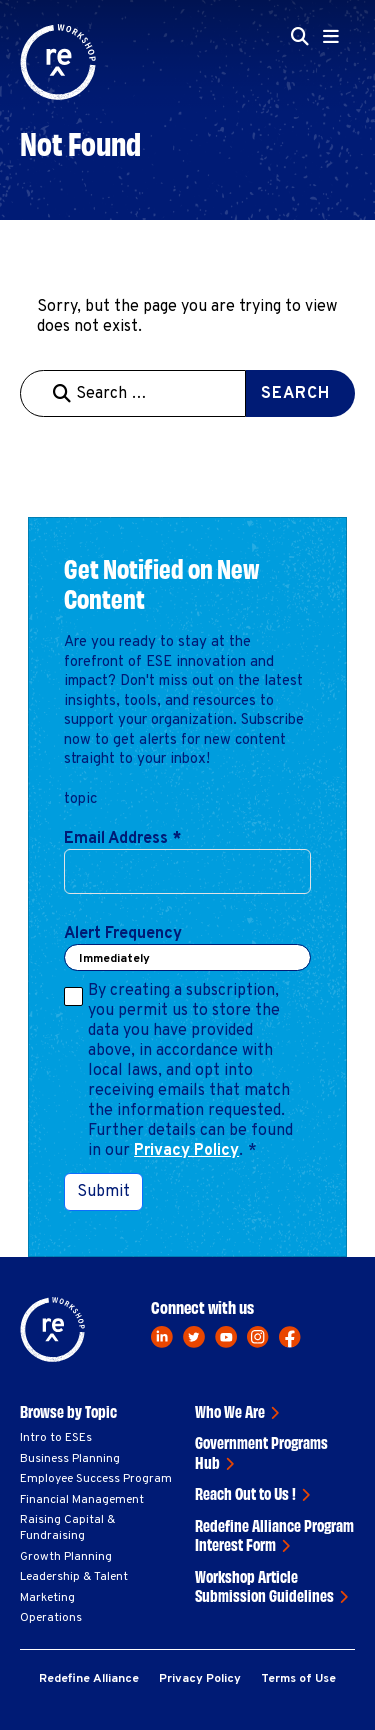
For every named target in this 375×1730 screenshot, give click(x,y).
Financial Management (82, 1500)
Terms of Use (298, 1679)
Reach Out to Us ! (245, 1493)
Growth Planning (66, 1557)
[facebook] (290, 1337)
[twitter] (194, 1337)
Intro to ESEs (56, 1438)
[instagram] (258, 1337)
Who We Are (230, 1411)
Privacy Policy (186, 1151)
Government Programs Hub (261, 1452)
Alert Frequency (123, 934)
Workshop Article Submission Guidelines (264, 1586)
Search (295, 394)
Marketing (47, 1598)
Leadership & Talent (74, 1577)
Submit (103, 1192)
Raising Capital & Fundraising (67, 1528)
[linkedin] (162, 1337)
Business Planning (70, 1459)
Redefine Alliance (89, 1679)
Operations (51, 1618)
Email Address (122, 839)
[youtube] (226, 1337)
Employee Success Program (96, 1479)
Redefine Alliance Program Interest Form (274, 1535)
